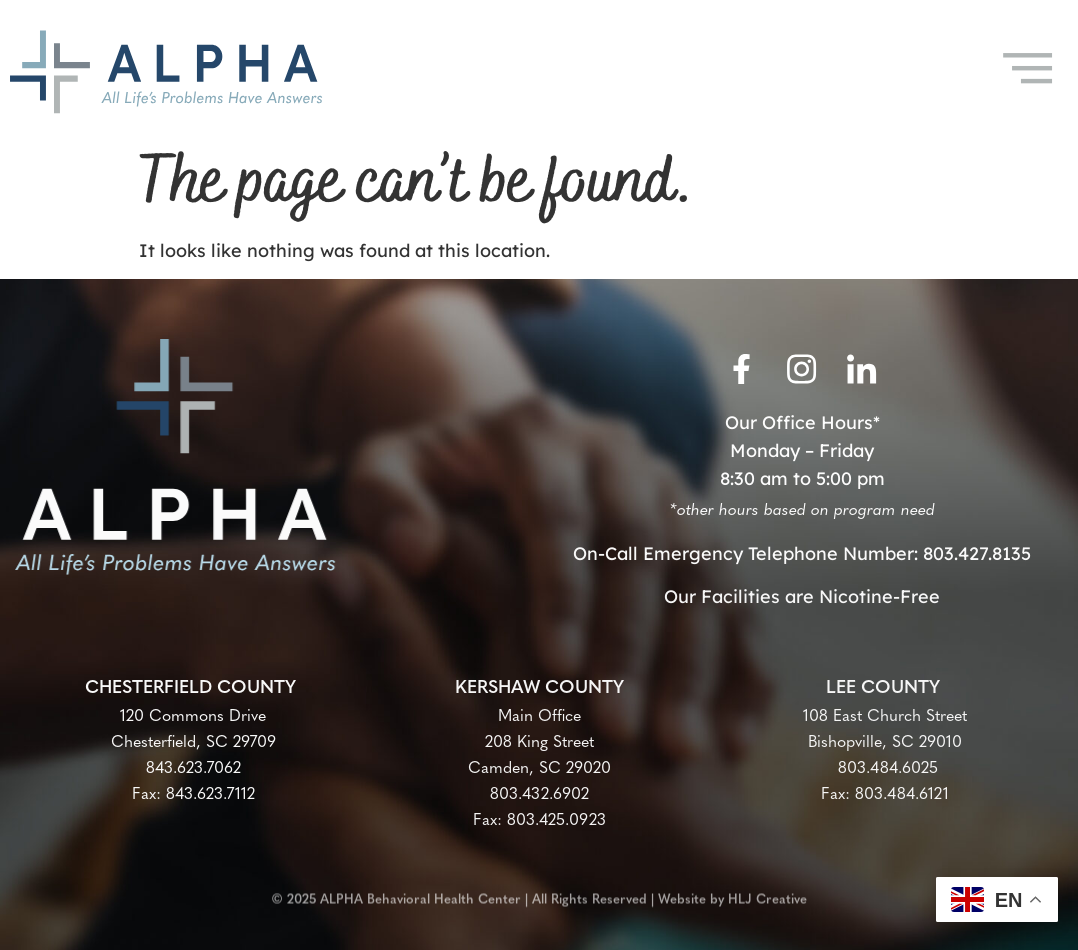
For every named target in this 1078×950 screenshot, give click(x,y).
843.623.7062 (193, 769)
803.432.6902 (539, 795)
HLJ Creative (767, 895)
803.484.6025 (885, 769)
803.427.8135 (977, 553)
